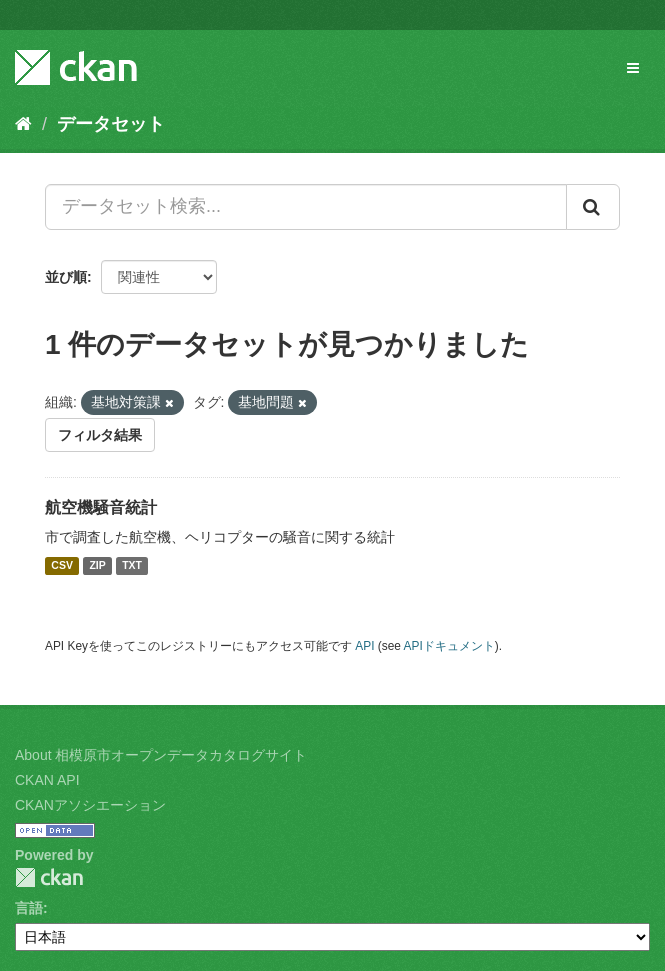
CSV (62, 566)
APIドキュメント (449, 646)
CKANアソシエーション (90, 805)
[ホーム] (23, 124)
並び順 (66, 277)
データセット (111, 124)
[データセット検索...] (306, 207)
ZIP (97, 566)
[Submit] (593, 207)
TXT (132, 566)
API (364, 646)
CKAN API (47, 780)
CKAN (49, 877)
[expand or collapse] (633, 68)
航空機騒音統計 (101, 507)
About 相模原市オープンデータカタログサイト (161, 755)
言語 (29, 908)
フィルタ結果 (100, 435)
